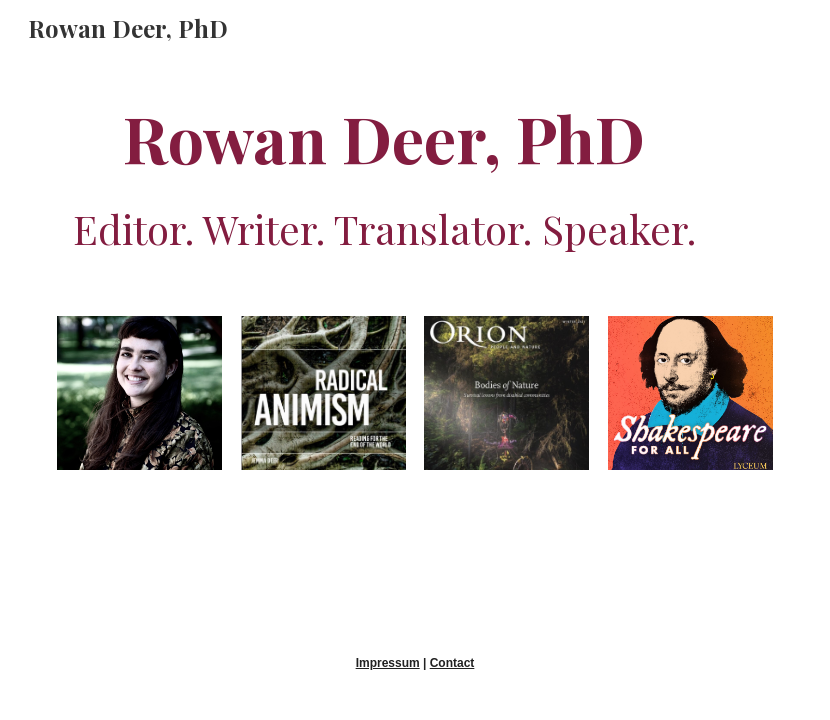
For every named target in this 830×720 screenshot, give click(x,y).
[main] (384, 174)
